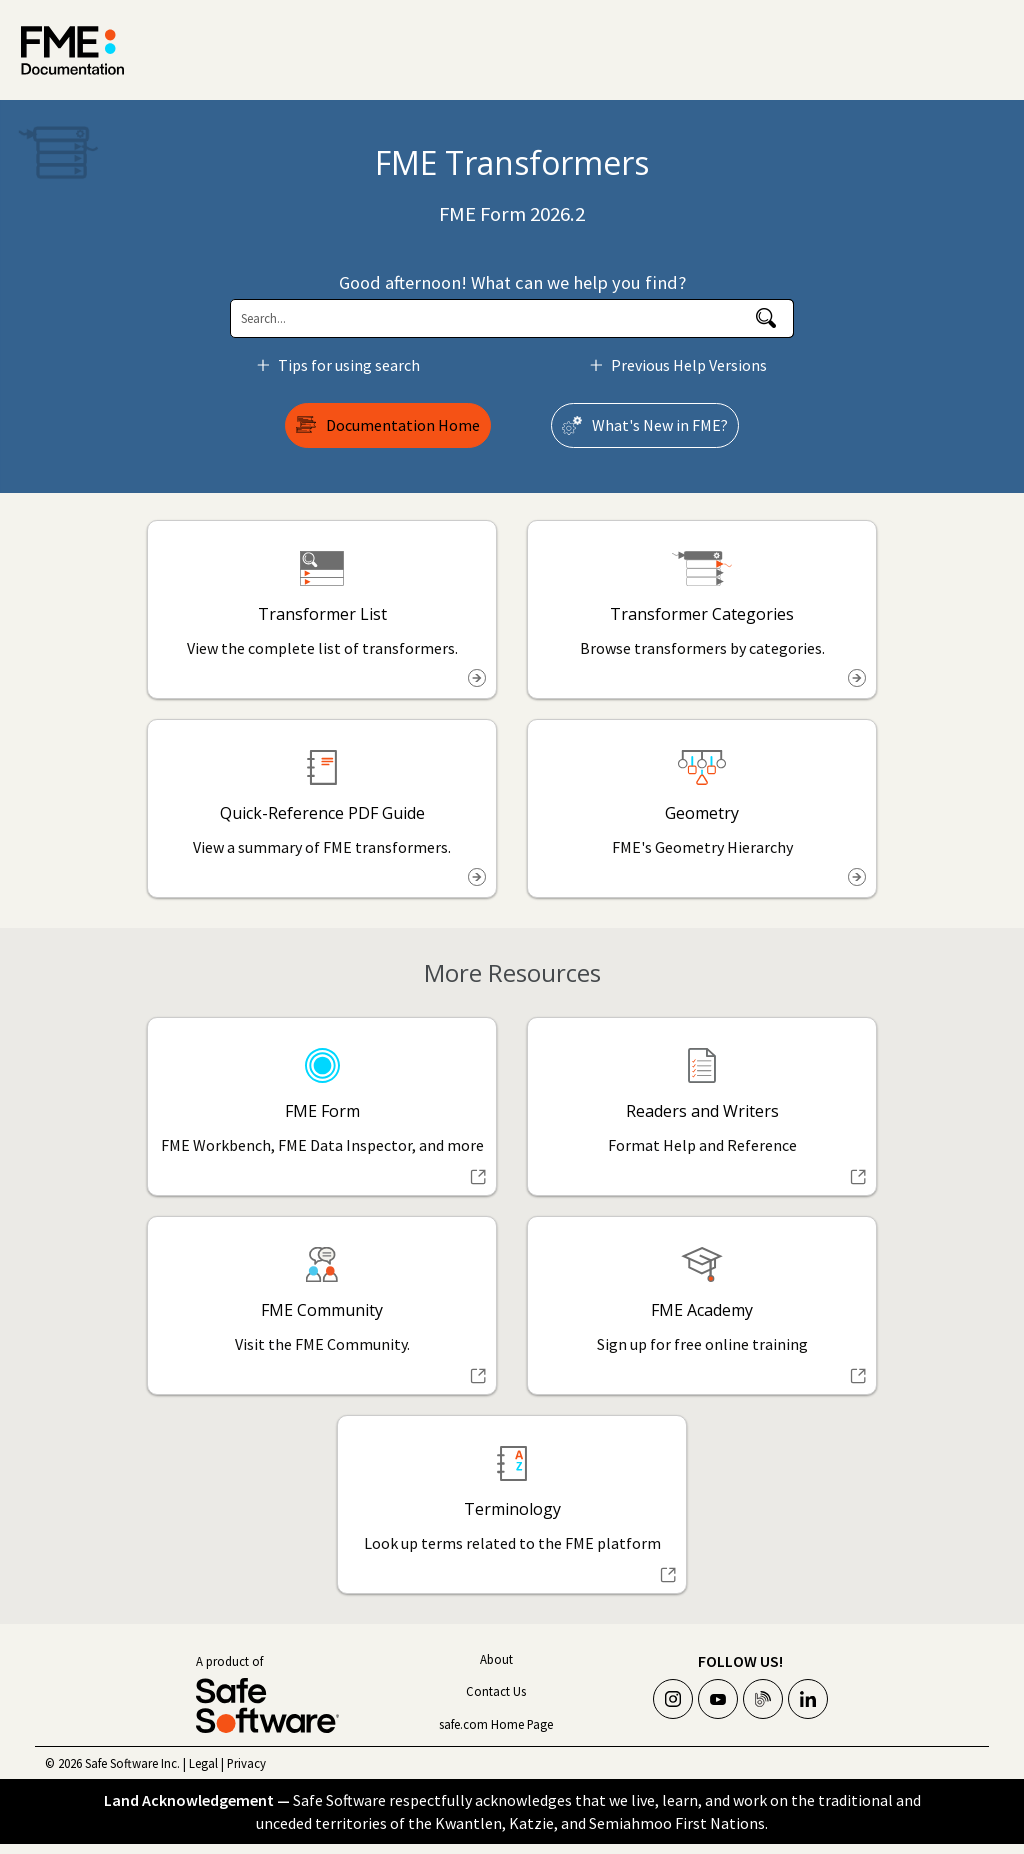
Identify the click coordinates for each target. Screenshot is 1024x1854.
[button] (766, 318)
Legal (203, 1763)
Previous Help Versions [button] (681, 365)
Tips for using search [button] (341, 365)
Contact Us (496, 1691)
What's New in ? (660, 425)
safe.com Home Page (496, 1724)
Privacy (246, 1763)
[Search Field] (512, 318)
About (496, 1659)
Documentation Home (403, 425)
